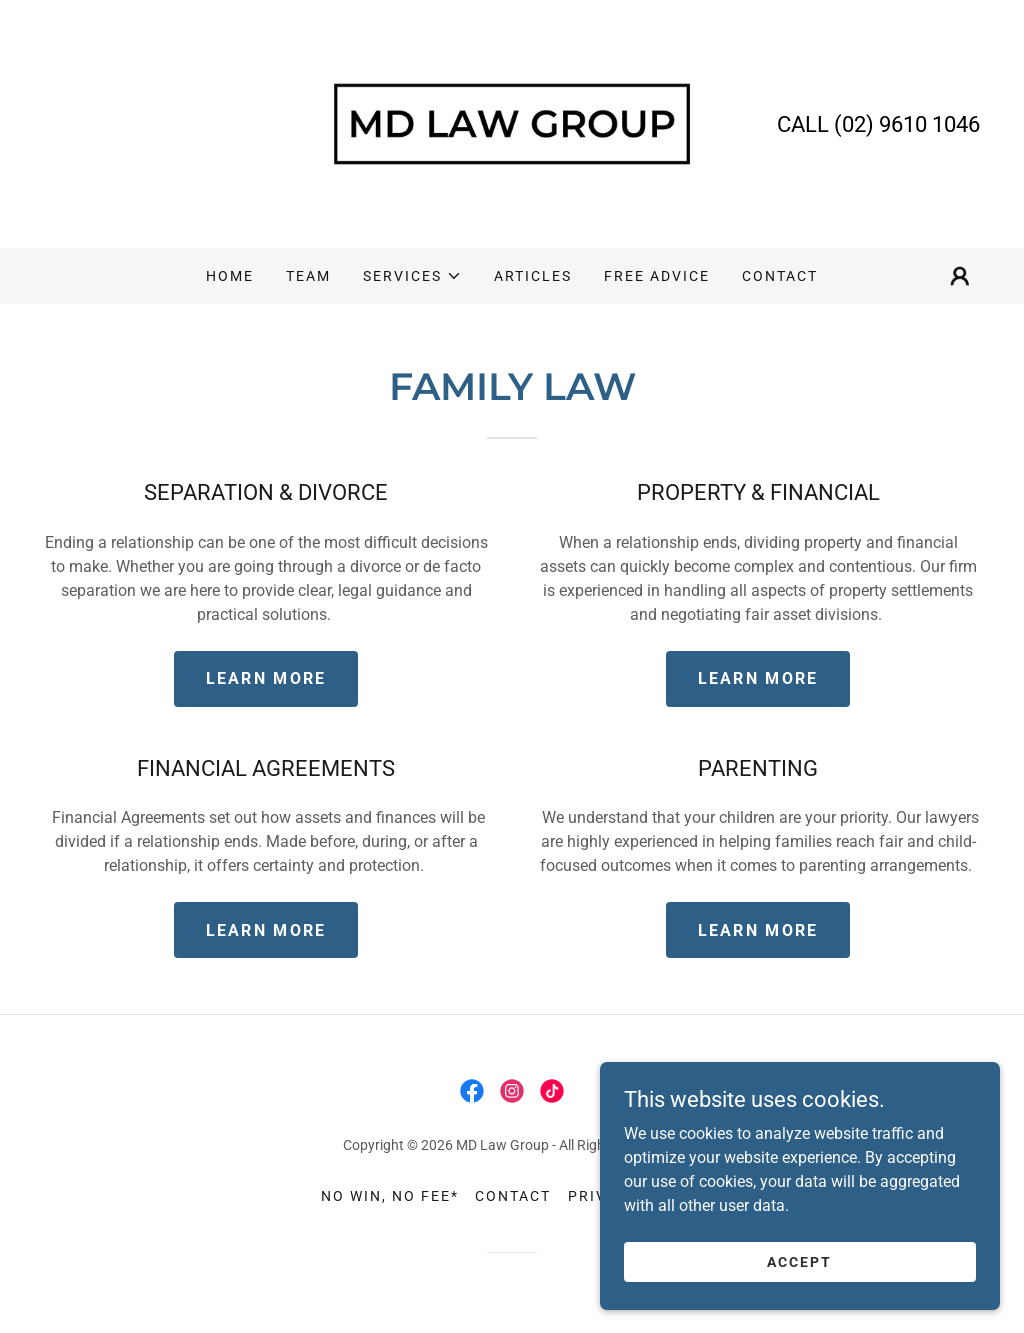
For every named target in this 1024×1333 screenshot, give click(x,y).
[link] (512, 122)
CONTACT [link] (780, 276)
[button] (412, 276)
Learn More (266, 678)
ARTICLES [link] (533, 276)
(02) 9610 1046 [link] (907, 124)
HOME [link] (230, 276)
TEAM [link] (308, 276)
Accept (799, 1261)
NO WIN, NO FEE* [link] (390, 1196)
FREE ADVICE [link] (657, 276)
